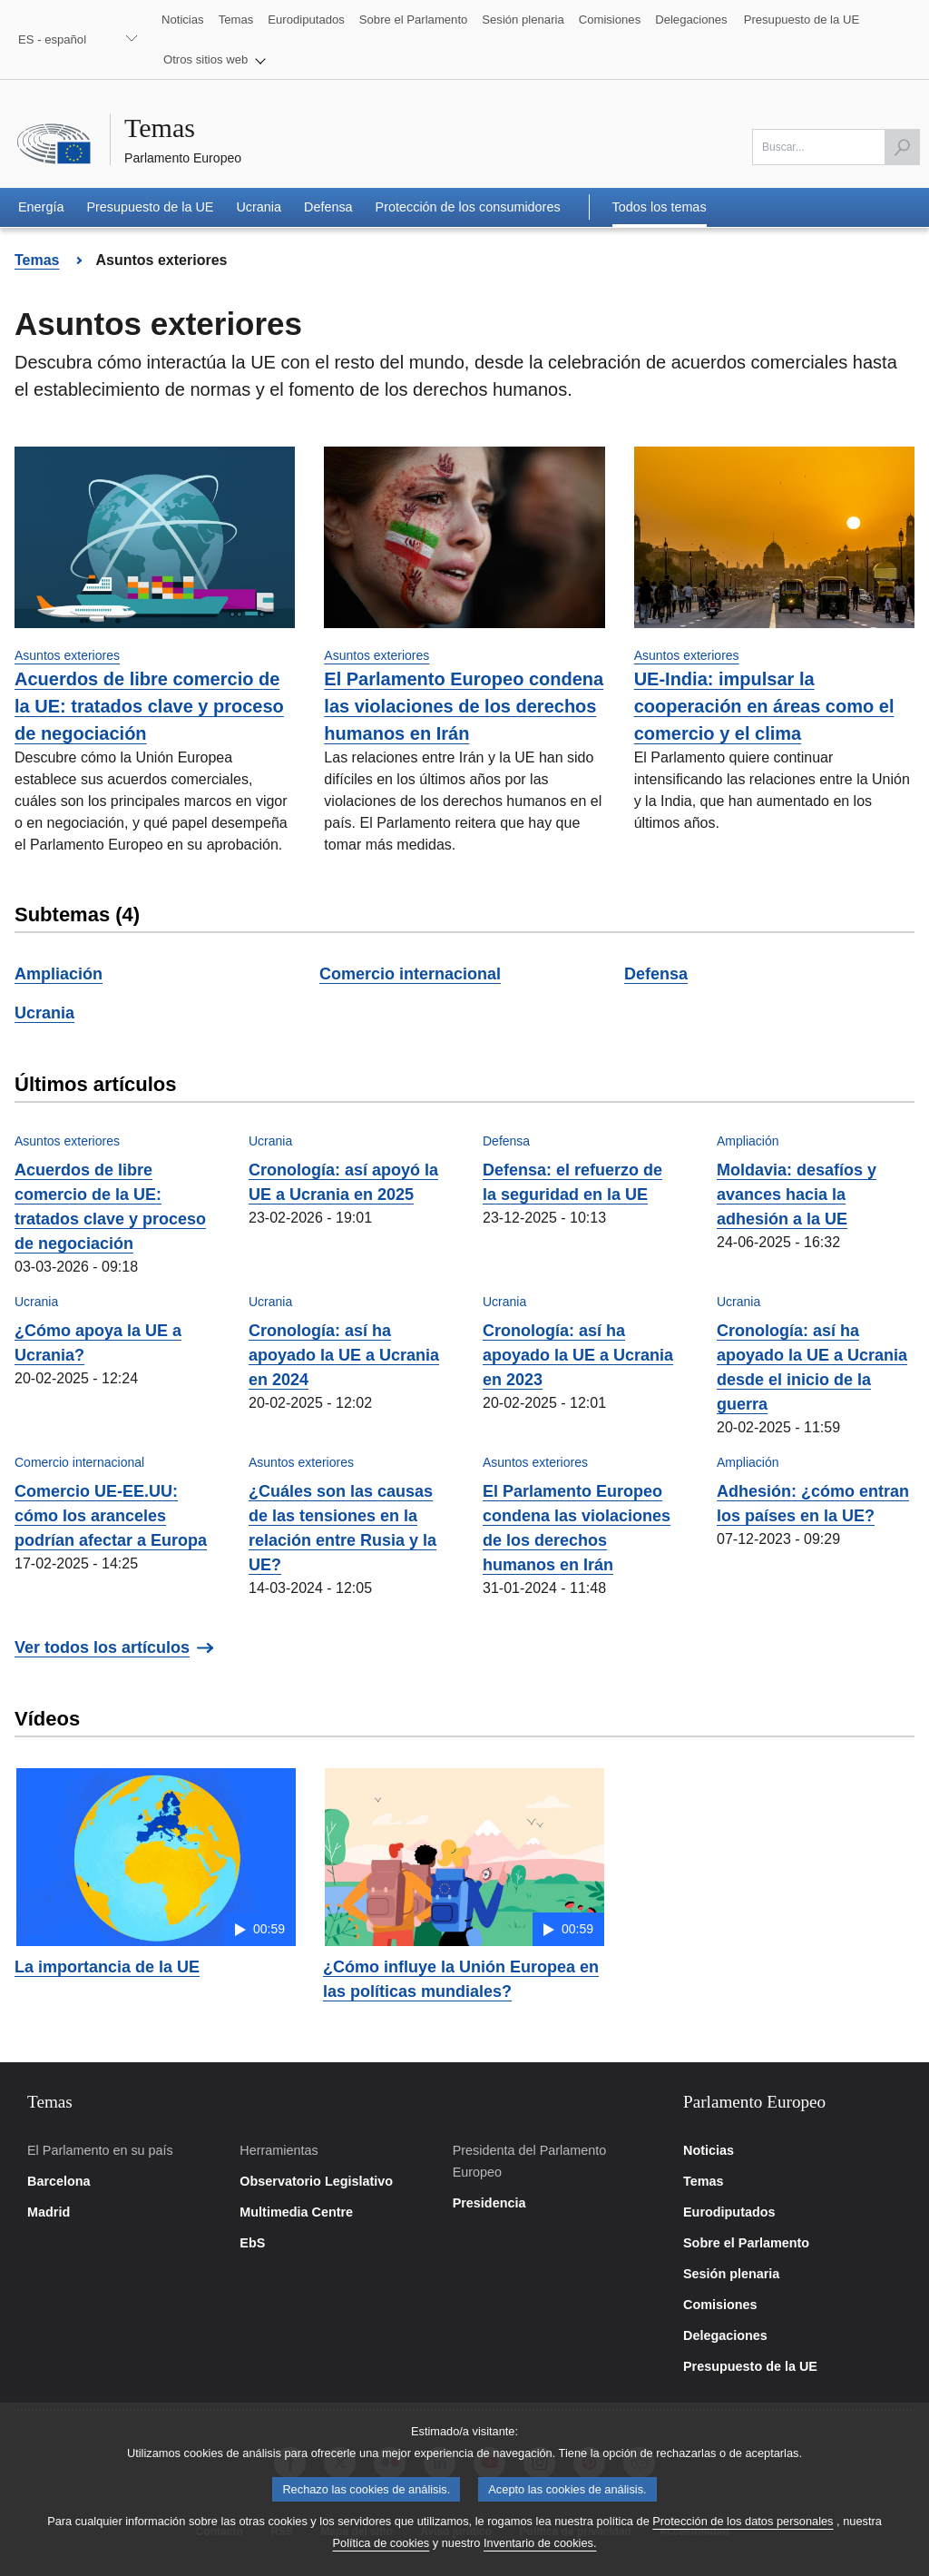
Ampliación (59, 974)
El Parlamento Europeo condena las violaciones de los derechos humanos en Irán (463, 706)
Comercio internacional (410, 974)
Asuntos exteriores (67, 655)
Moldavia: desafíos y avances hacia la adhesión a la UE (796, 1194)
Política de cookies (381, 2558)
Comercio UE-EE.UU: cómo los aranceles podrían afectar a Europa (111, 1515)
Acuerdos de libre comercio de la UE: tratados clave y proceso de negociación (149, 706)
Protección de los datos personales (742, 2536)
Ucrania (44, 1013)
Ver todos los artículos (102, 1647)
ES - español (52, 39)
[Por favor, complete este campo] (836, 147)
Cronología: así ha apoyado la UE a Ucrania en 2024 (344, 1355)
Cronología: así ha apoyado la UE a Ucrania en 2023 (578, 1355)
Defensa (656, 974)
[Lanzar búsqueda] (902, 147)
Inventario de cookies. (540, 2558)
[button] (214, 60)
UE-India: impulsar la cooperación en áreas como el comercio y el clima (764, 706)
